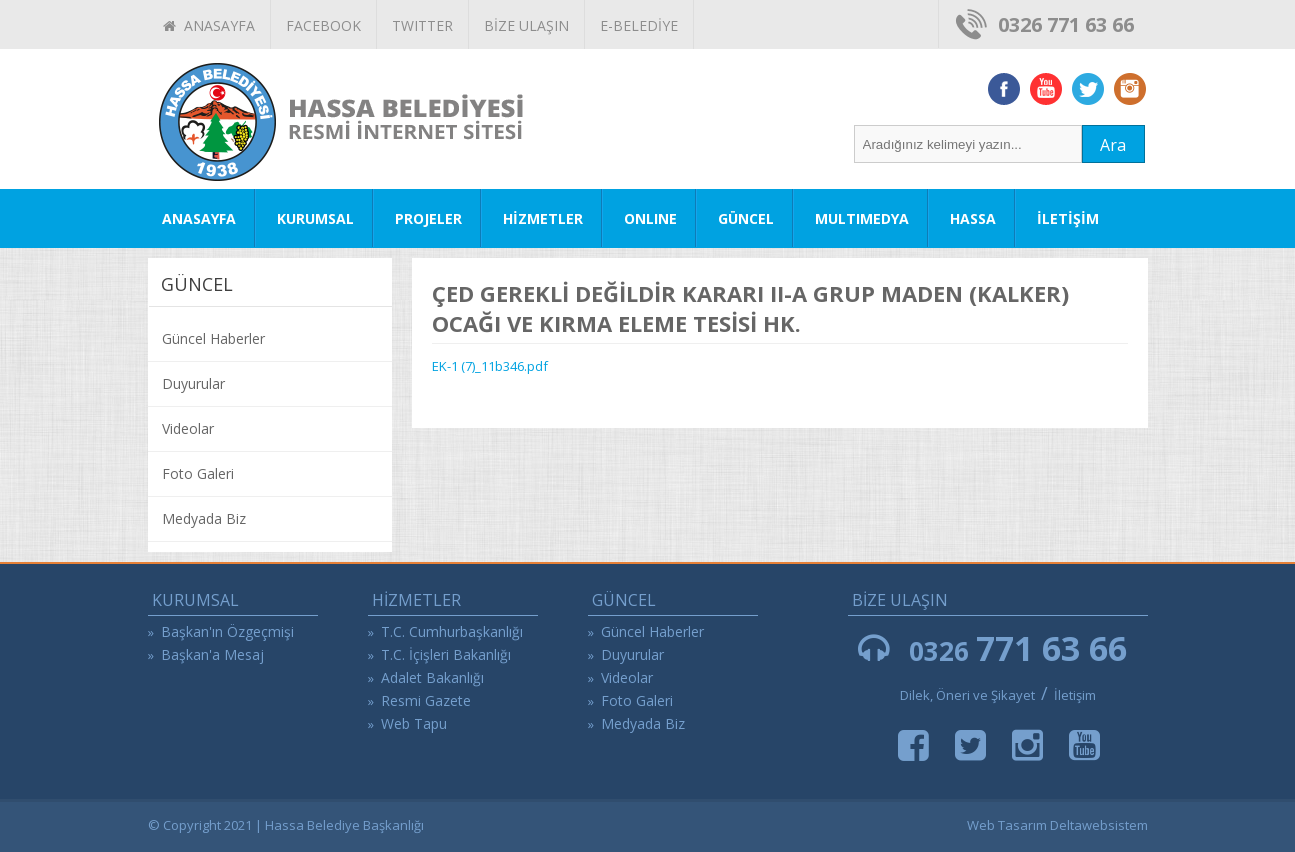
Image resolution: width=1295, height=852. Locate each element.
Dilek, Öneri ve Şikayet (967, 695)
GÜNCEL (746, 218)
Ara (1113, 145)
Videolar (188, 428)
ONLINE (650, 218)
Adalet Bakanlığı (432, 677)
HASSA (973, 218)
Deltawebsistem (1099, 825)
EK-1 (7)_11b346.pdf (490, 366)
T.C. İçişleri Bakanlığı (446, 654)
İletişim (1075, 695)
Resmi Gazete (426, 700)
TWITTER (422, 25)
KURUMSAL (315, 218)
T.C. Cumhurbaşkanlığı (452, 631)
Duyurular (193, 383)
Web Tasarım (1007, 825)
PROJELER (428, 218)
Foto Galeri (198, 473)
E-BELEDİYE (639, 25)
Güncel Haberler (213, 338)
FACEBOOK (323, 25)
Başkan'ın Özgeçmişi (227, 631)
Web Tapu (414, 723)
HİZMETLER (543, 218)
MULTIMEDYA (862, 218)
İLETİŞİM (1068, 218)
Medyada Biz (204, 518)
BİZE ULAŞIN (526, 25)
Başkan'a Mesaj (212, 654)
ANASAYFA (209, 25)
